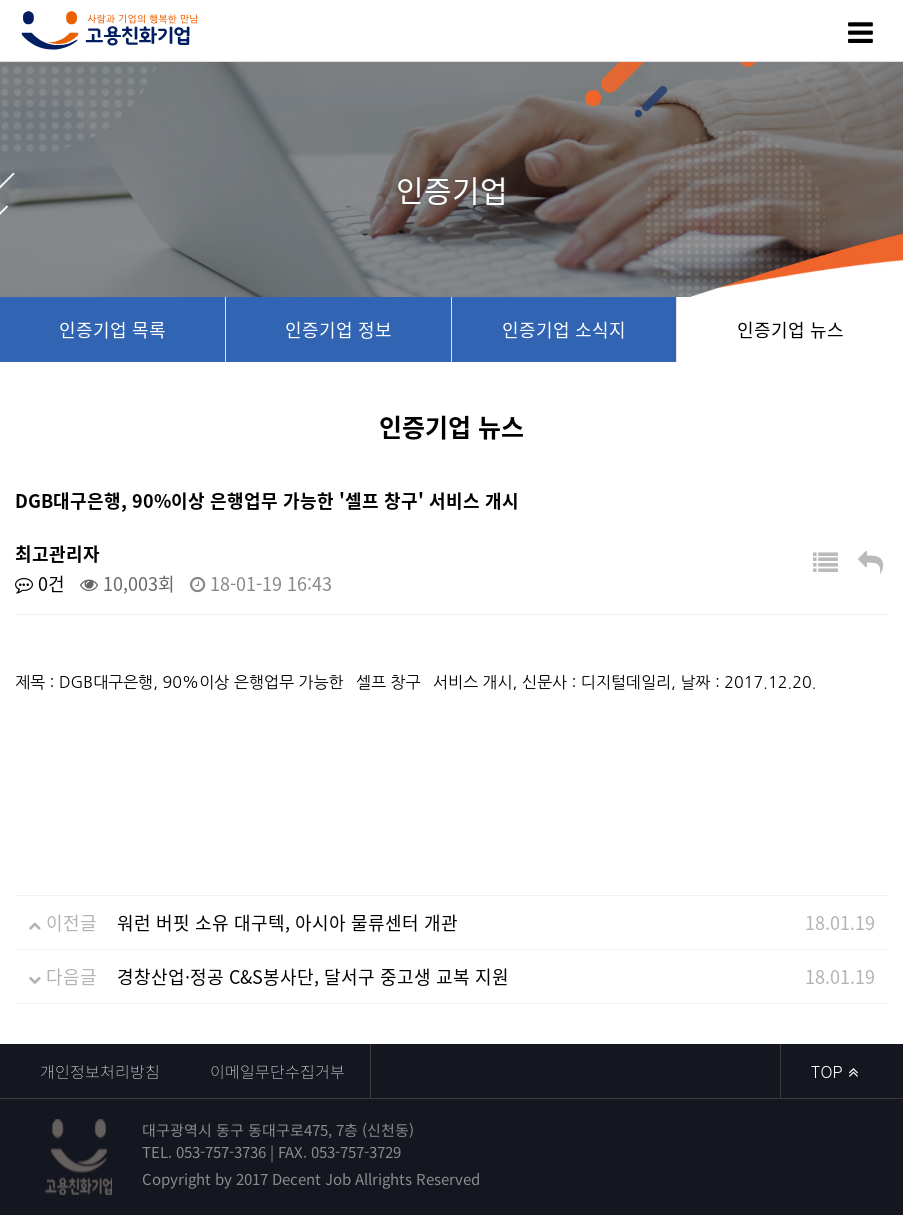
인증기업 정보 (338, 329)
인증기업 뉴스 (790, 329)
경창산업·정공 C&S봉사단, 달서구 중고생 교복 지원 (313, 976)
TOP (834, 1071)
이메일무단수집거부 (277, 1071)
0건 (40, 583)
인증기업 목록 (112, 329)
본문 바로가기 (0, 0)
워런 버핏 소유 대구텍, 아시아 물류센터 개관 (287, 922)
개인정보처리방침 (100, 1071)
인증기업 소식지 (564, 329)
